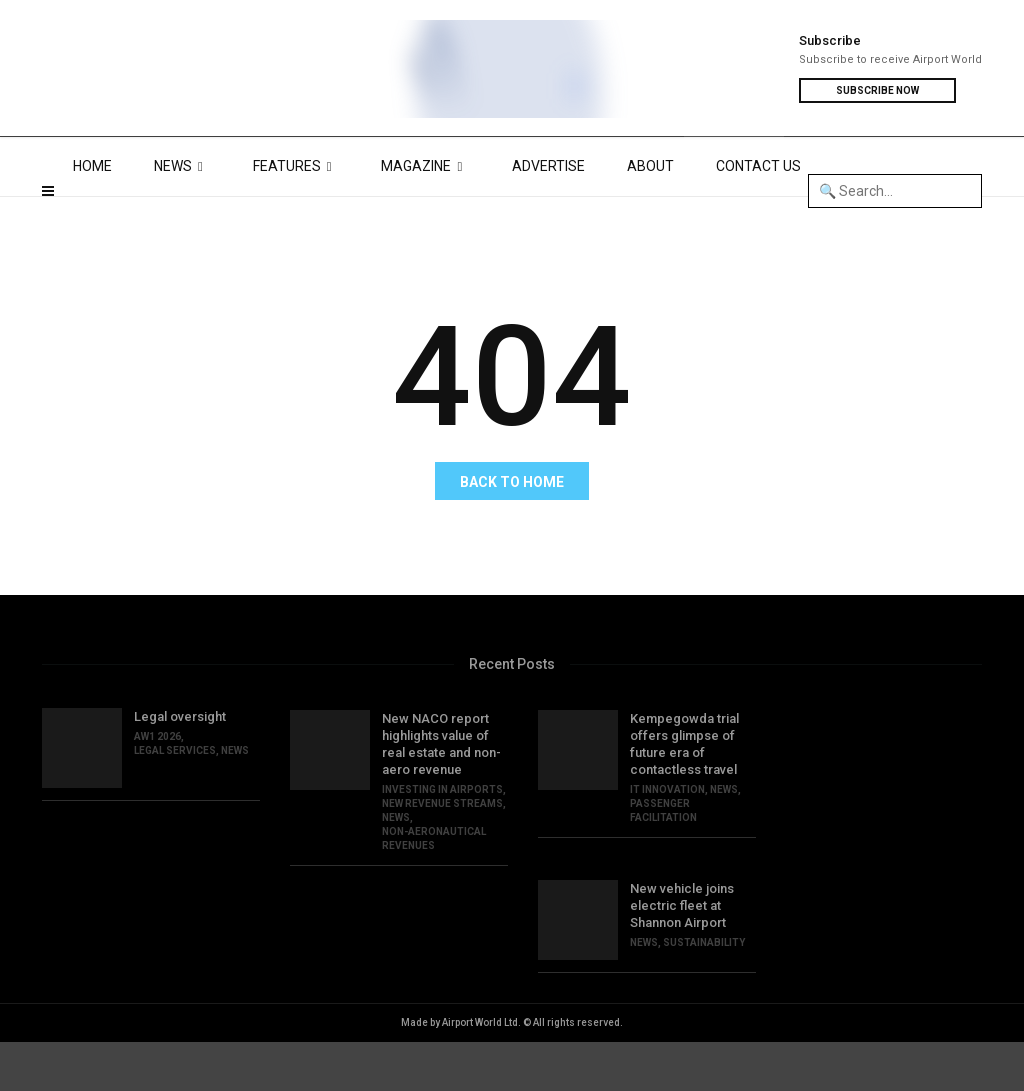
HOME (92, 215)
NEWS (182, 215)
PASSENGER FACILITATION (663, 859)
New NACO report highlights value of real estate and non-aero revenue (441, 793)
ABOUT (650, 215)
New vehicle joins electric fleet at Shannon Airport (682, 954)
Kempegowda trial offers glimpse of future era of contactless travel (684, 793)
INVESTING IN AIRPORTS (442, 838)
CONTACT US (758, 215)
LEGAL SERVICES (175, 799)
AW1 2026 (157, 785)
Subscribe (830, 40)
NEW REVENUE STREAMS (442, 852)
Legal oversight (180, 765)
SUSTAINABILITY (704, 991)
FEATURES (296, 215)
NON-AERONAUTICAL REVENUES (434, 887)
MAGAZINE (425, 215)
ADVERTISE (548, 215)
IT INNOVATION (667, 838)
